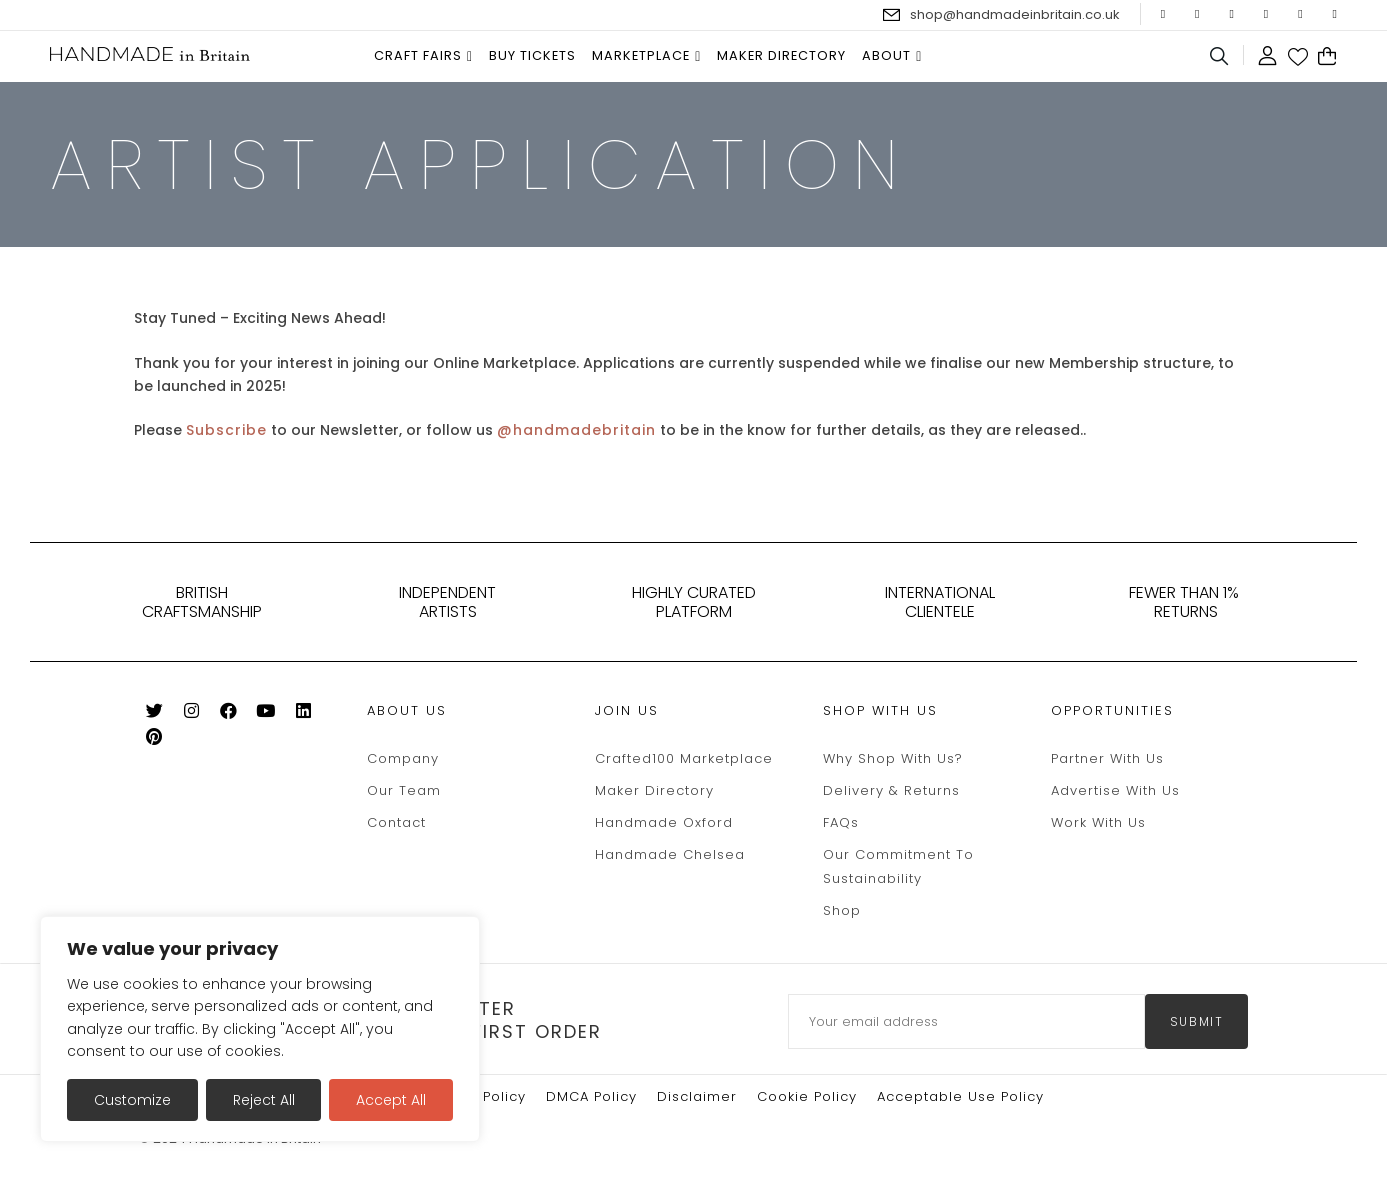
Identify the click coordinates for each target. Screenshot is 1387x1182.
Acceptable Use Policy (960, 1096)
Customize (132, 1100)
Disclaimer (697, 1096)
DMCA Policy (591, 1096)
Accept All (391, 1100)
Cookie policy (807, 1096)
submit (1197, 1021)
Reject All (264, 1100)
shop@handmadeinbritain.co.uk (1015, 14)
